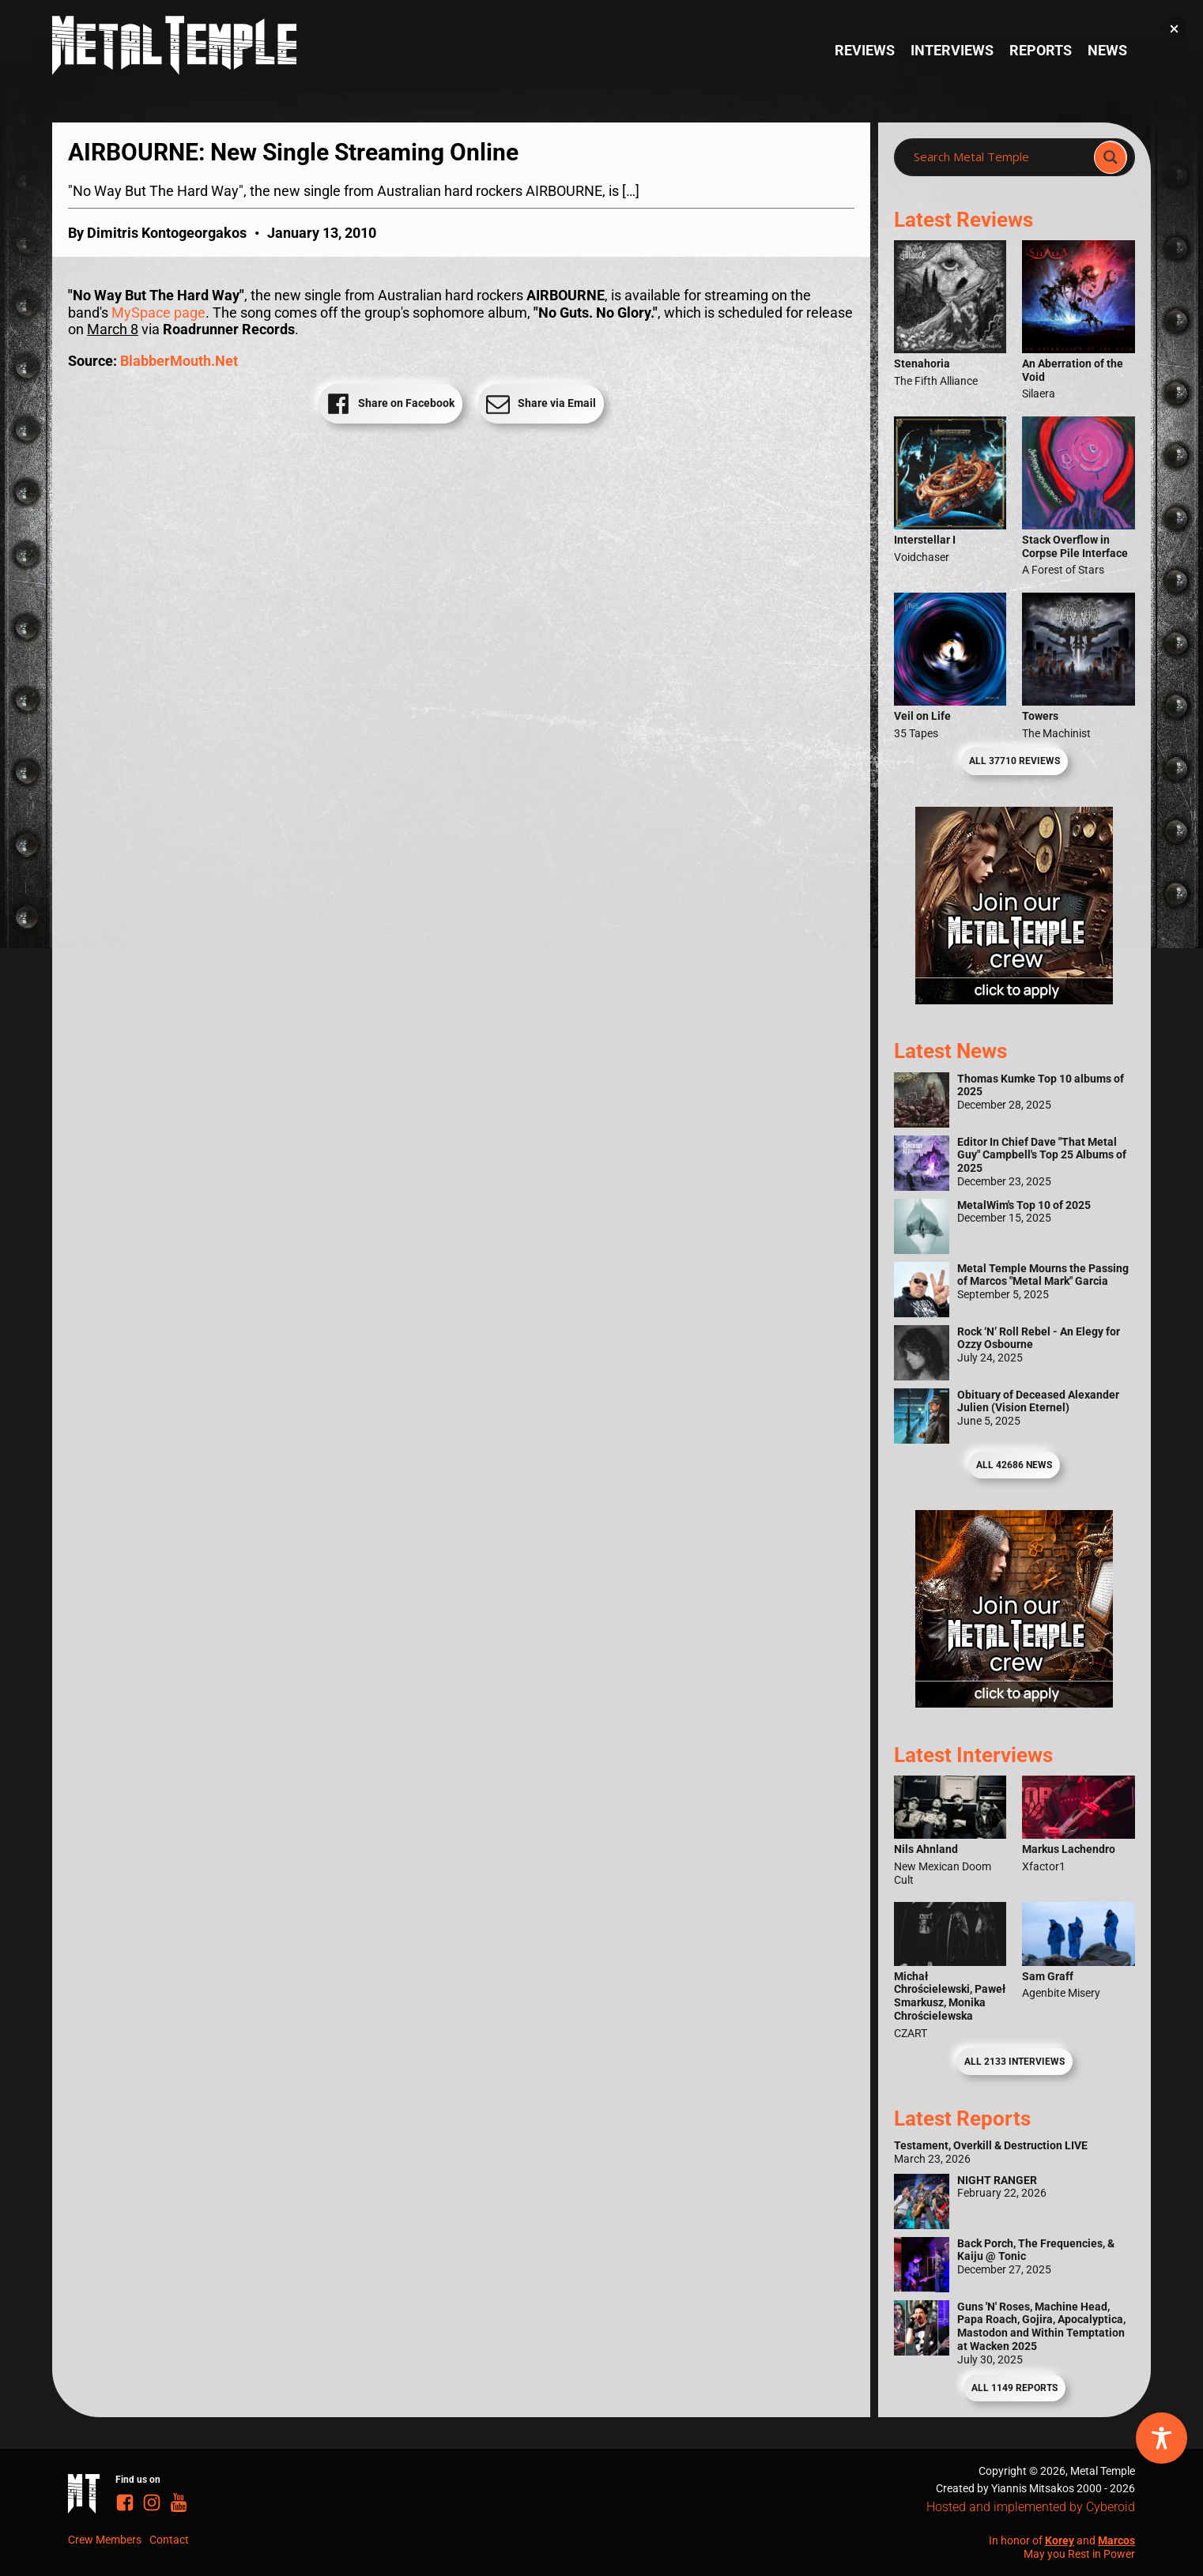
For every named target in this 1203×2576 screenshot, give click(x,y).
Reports (1040, 50)
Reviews (865, 50)
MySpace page (158, 312)
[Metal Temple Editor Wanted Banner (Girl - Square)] (1014, 999)
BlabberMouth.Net (179, 360)
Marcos (1116, 2540)
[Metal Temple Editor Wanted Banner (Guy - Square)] (1014, 1702)
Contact (169, 2539)
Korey (1059, 2540)
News (1107, 50)
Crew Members (104, 2539)
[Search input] (999, 157)
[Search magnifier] (1110, 157)
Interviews (952, 50)
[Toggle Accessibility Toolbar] (1161, 2438)
